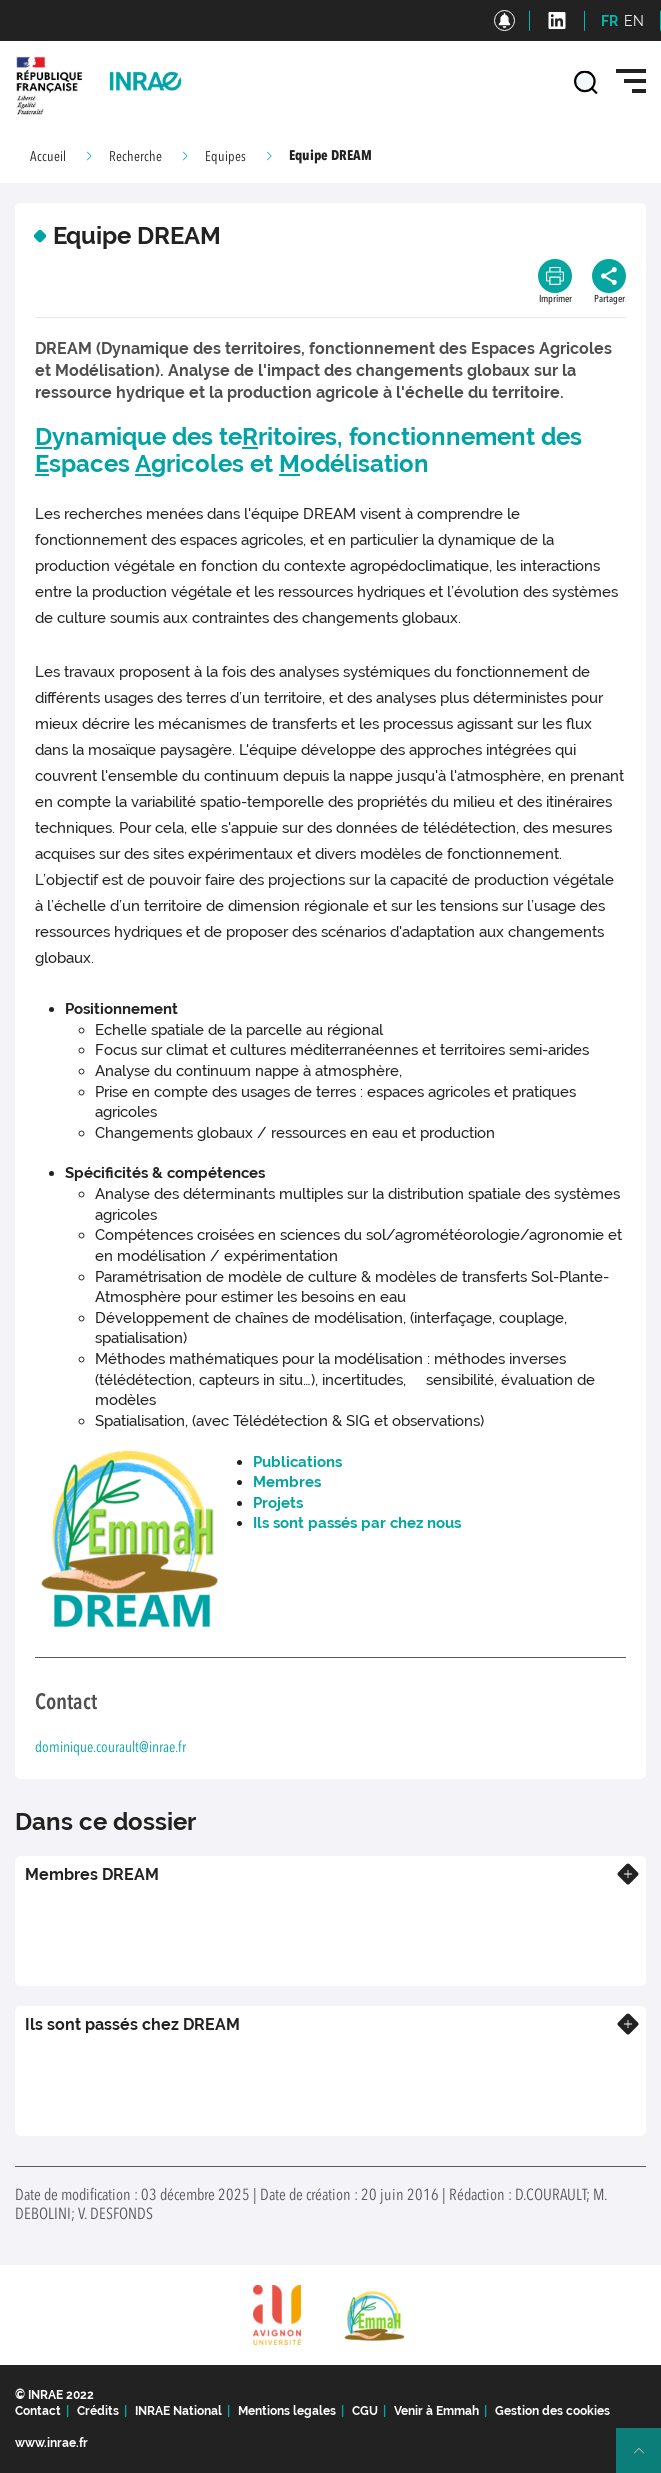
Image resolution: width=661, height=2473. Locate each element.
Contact (38, 2411)
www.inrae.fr (51, 2443)
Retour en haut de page (647, 2459)
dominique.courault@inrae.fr (110, 1748)
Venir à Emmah (436, 2411)
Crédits (98, 2411)
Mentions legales (287, 2411)
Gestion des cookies (552, 2411)
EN (634, 21)
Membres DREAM (92, 1874)
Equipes (225, 157)
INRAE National (178, 2411)
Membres (287, 1482)
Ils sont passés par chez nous (357, 1523)
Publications (297, 1462)
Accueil (48, 157)
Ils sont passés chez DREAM (132, 2024)
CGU (365, 2411)
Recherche (135, 157)
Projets (278, 1503)
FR (609, 21)
